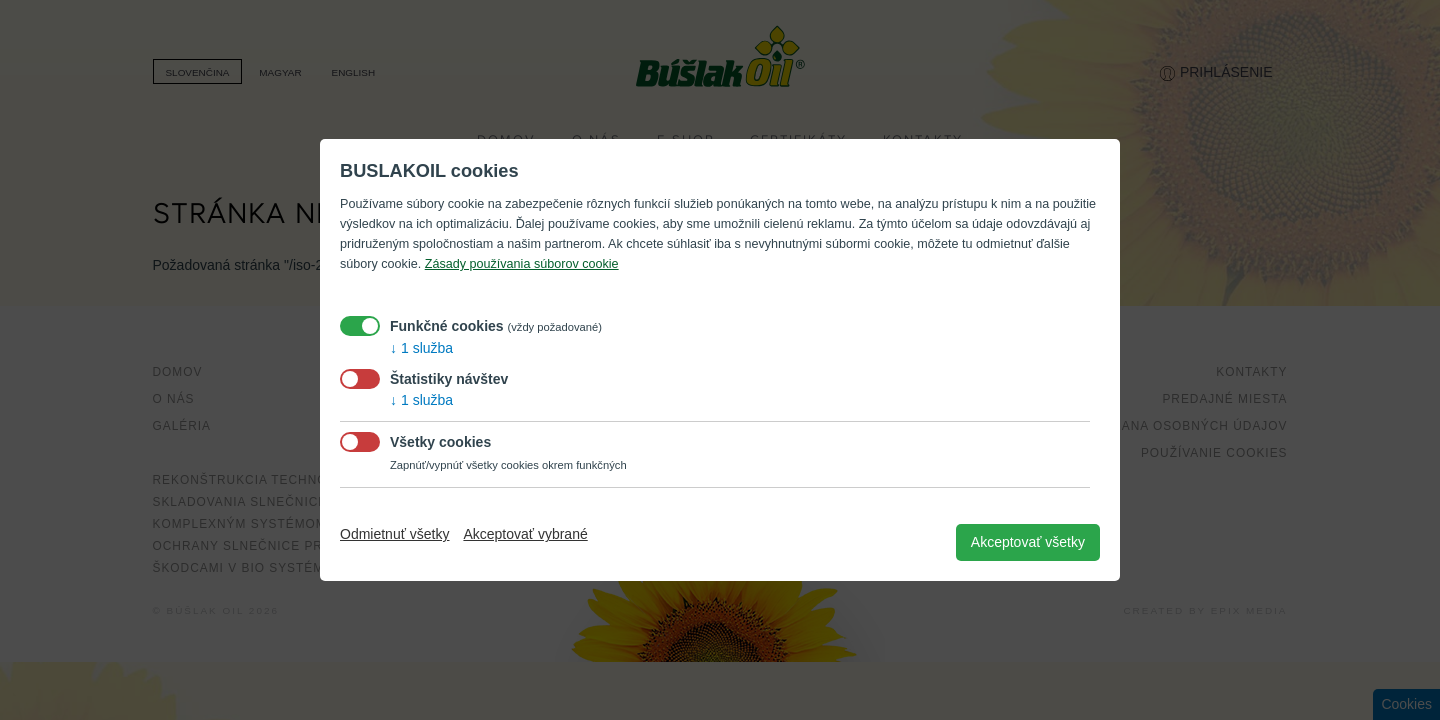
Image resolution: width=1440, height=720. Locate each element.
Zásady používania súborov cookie (522, 264)
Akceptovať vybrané (525, 534)
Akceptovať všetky (1028, 542)
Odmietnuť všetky (395, 534)
